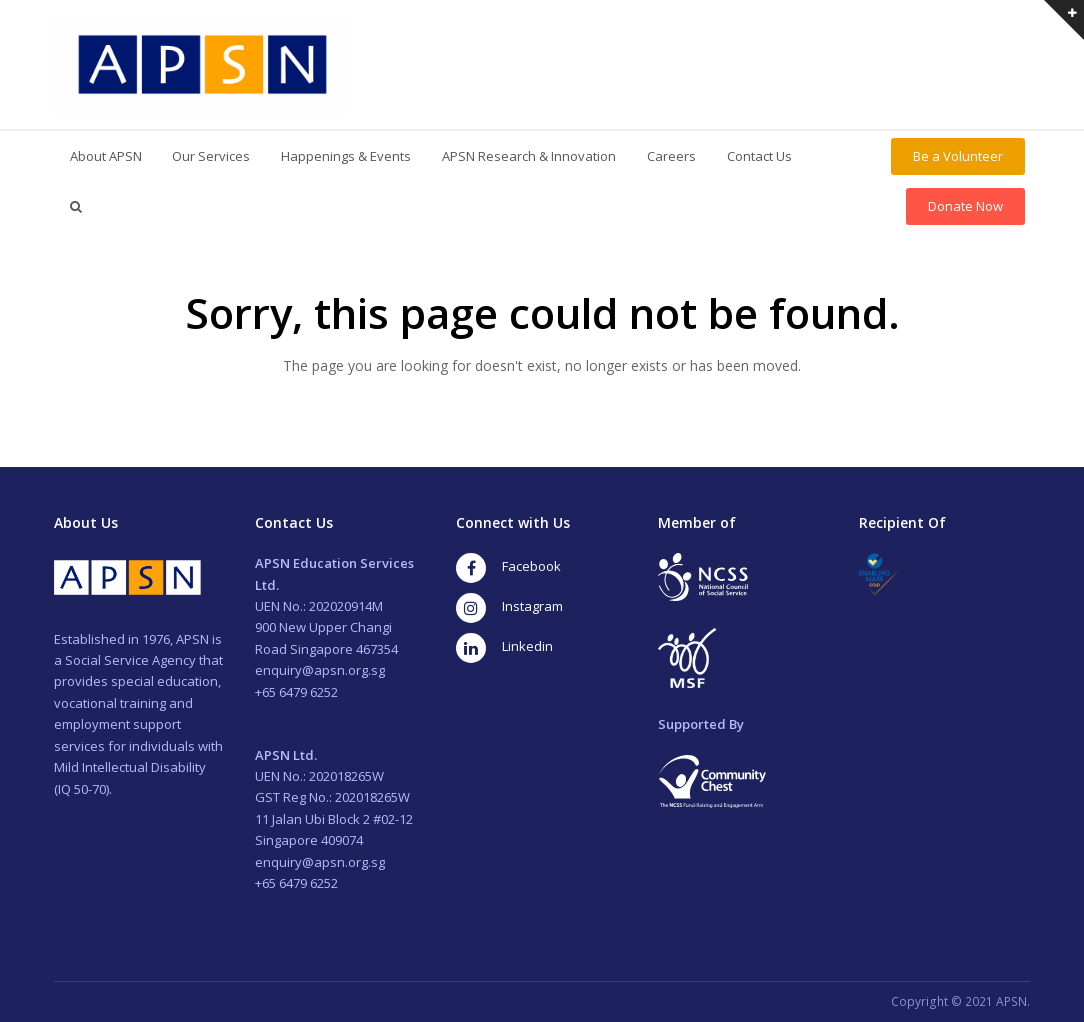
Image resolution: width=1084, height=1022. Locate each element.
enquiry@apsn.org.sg (320, 670)
